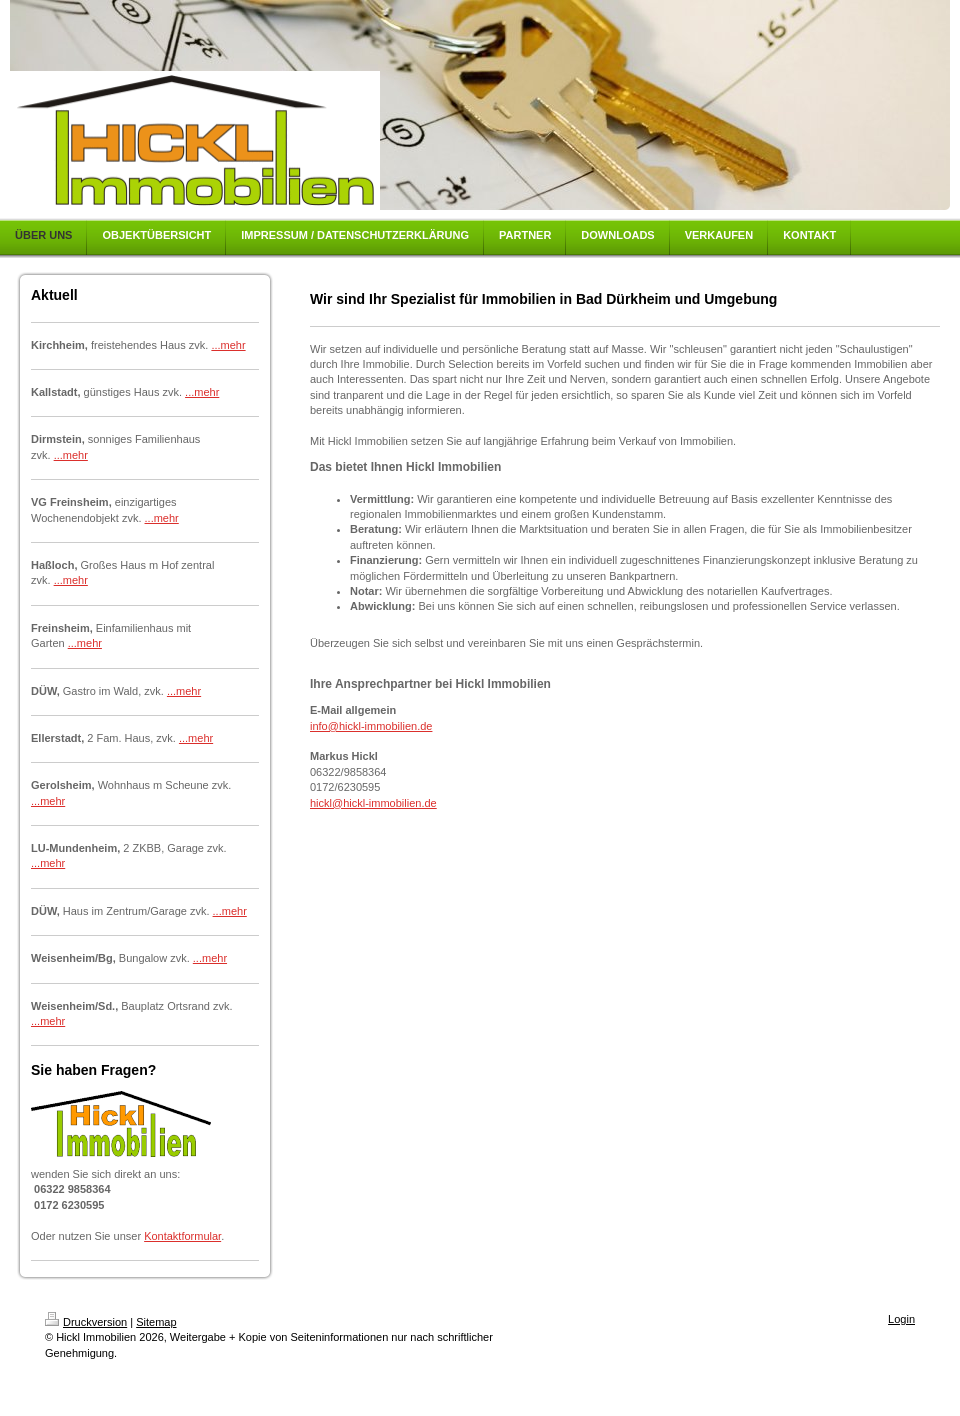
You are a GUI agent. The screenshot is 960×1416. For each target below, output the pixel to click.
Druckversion (86, 1322)
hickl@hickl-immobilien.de (373, 803)
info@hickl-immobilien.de (371, 726)
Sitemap (156, 1322)
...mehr (228, 345)
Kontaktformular (182, 1236)
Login (901, 1319)
